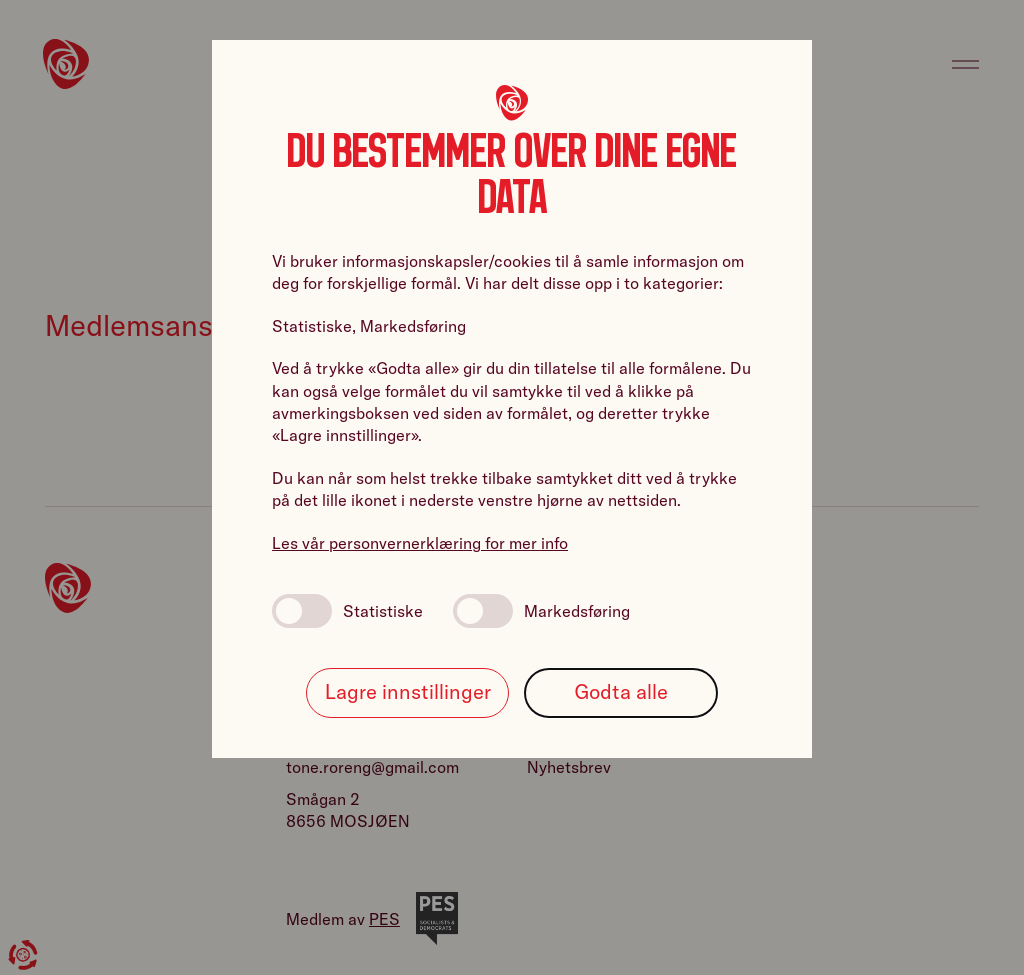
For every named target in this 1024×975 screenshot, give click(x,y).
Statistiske (347, 611)
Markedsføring (541, 611)
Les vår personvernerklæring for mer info (420, 543)
